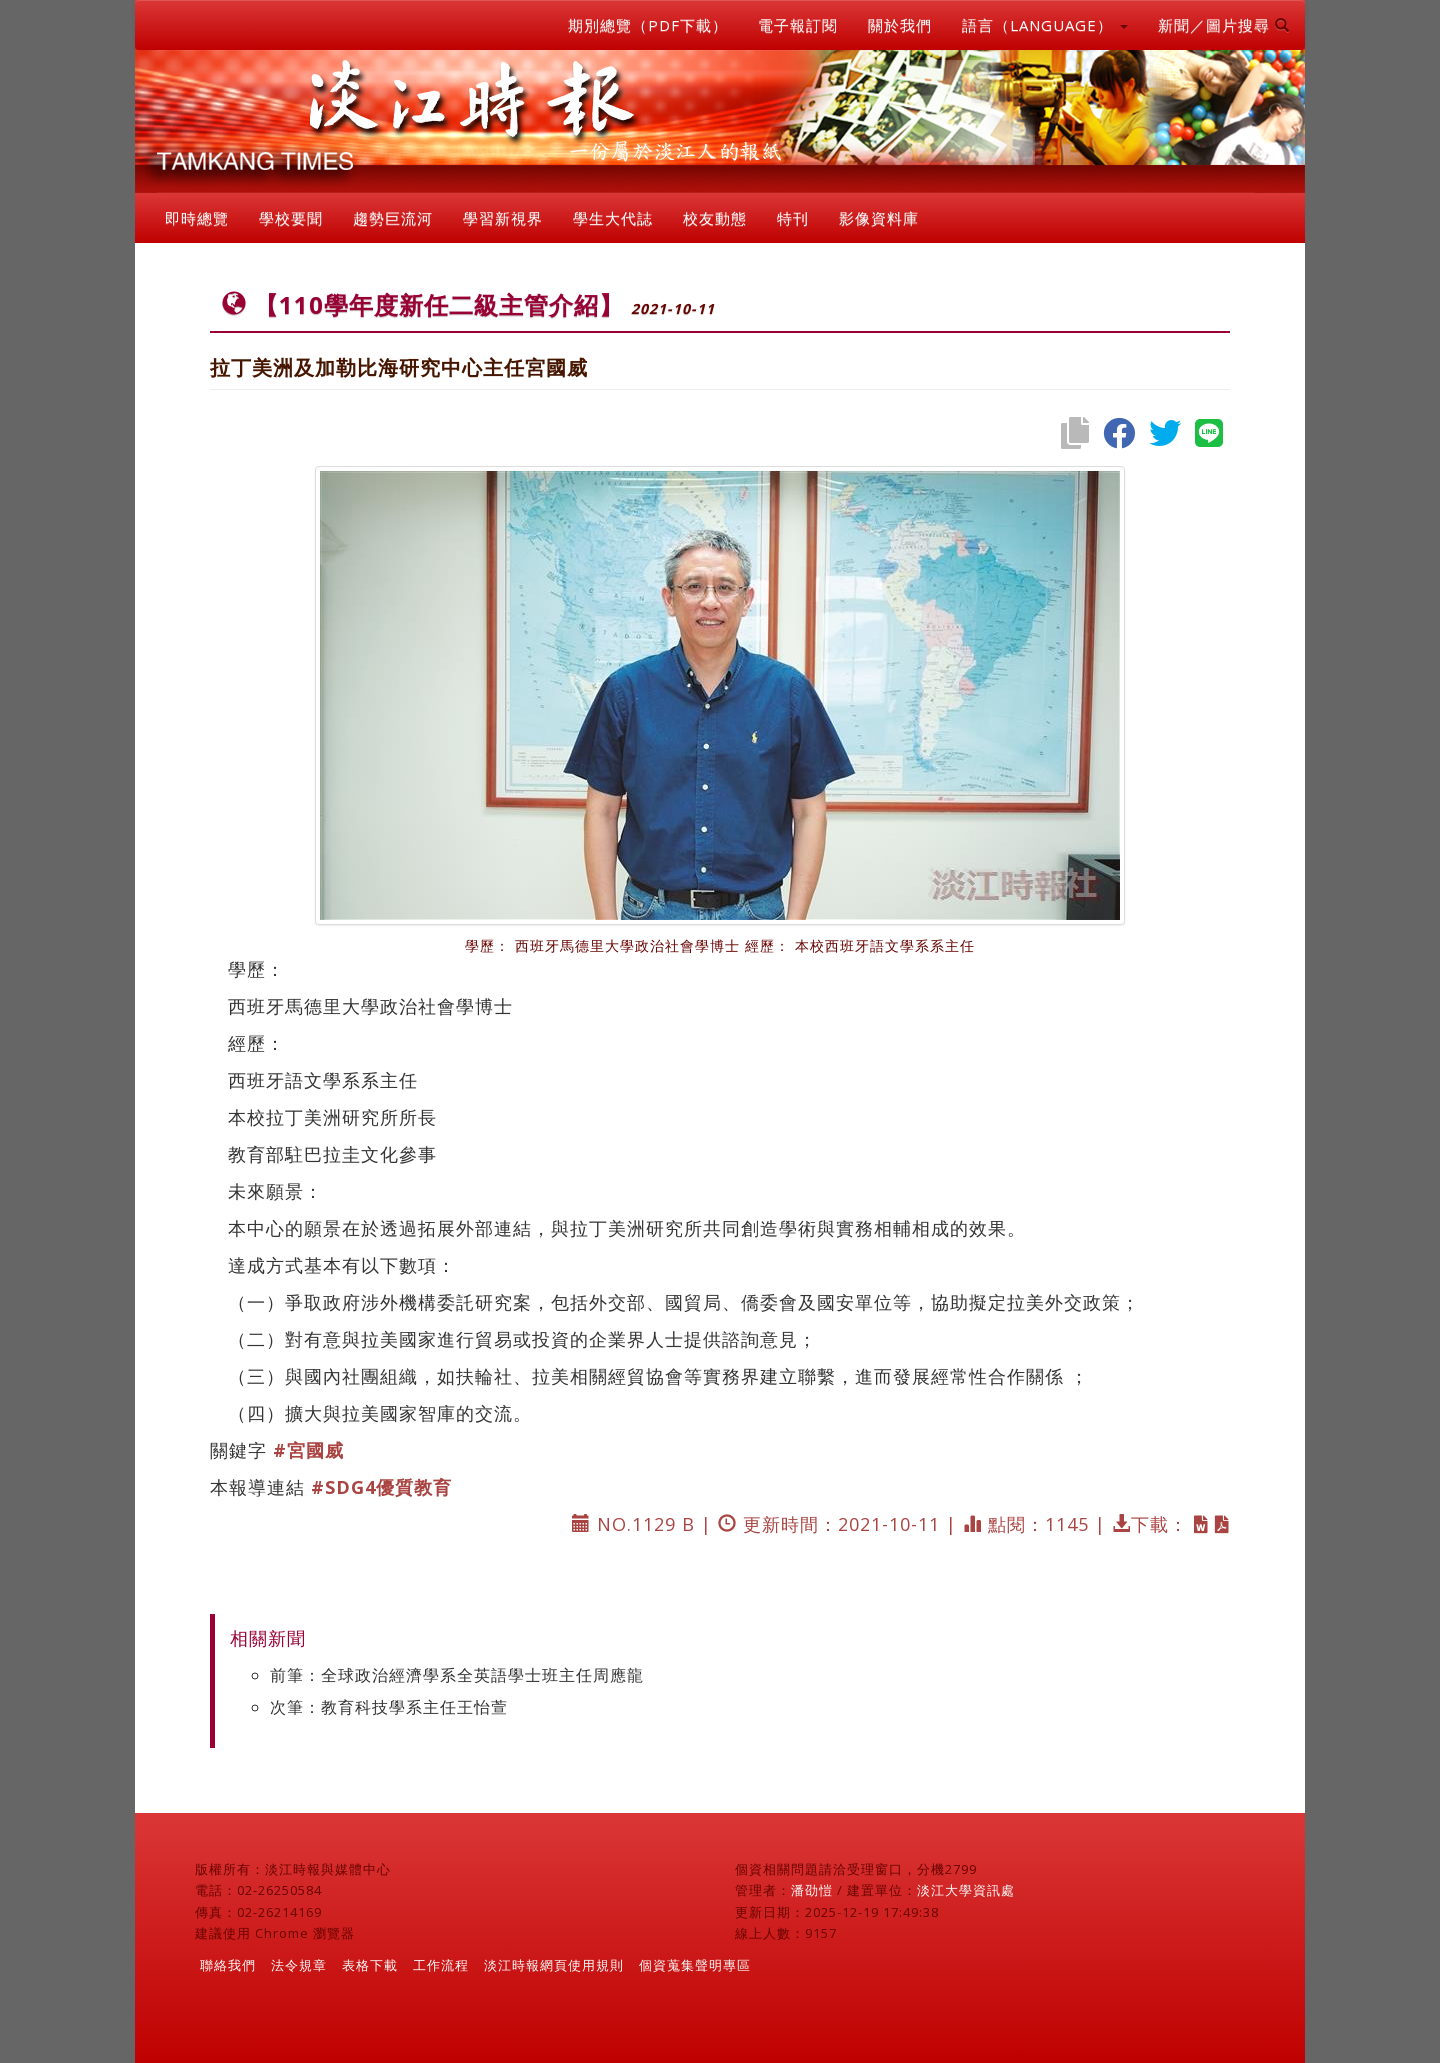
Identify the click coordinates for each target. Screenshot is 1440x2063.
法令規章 (299, 1965)
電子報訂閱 (798, 25)
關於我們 (900, 25)
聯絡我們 (228, 1965)
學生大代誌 (613, 218)
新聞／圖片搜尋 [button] (1224, 25)
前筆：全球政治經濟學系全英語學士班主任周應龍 (457, 1675)
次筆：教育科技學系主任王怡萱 (389, 1707)
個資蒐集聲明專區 (695, 1965)
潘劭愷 (812, 1890)
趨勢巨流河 (393, 218)
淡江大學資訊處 (966, 1890)
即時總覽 (197, 218)
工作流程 (441, 1965)
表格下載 (370, 1965)
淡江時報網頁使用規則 (554, 1965)
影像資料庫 (879, 218)
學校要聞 (291, 218)
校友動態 (715, 218)
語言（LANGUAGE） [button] (1045, 25)
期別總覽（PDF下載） (648, 25)
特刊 (793, 218)
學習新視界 (503, 218)
